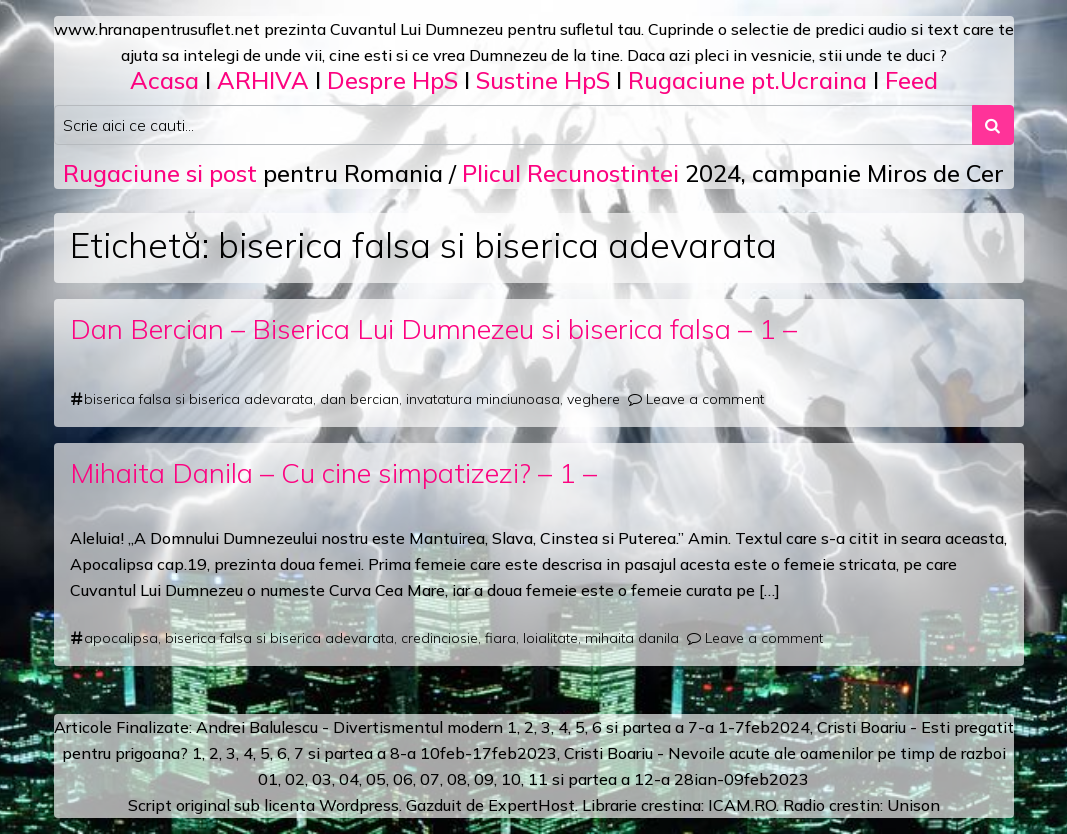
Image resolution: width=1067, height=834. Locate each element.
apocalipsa (121, 638)
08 (457, 779)
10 (511, 779)
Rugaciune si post (160, 173)
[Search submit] (993, 125)
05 (376, 779)
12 (644, 779)
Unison (913, 805)
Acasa (164, 80)
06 (403, 779)
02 (295, 779)
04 (349, 779)
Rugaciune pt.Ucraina (747, 80)
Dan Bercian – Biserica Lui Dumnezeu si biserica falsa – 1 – (433, 328)
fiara (500, 638)
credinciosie (439, 638)
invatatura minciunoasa (483, 399)
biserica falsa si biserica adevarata (198, 399)
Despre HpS (392, 80)
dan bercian (359, 399)
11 (538, 779)
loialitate (550, 638)
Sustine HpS (543, 80)
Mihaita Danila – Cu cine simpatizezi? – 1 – (333, 472)
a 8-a (396, 753)
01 (268, 779)
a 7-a (694, 727)
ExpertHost (531, 805)
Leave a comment (705, 399)
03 (322, 779)
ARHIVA (263, 80)
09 (484, 779)
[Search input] (513, 125)
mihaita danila (632, 638)
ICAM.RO (742, 805)
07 (430, 779)
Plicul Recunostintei (570, 173)
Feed (911, 80)
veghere (593, 399)
